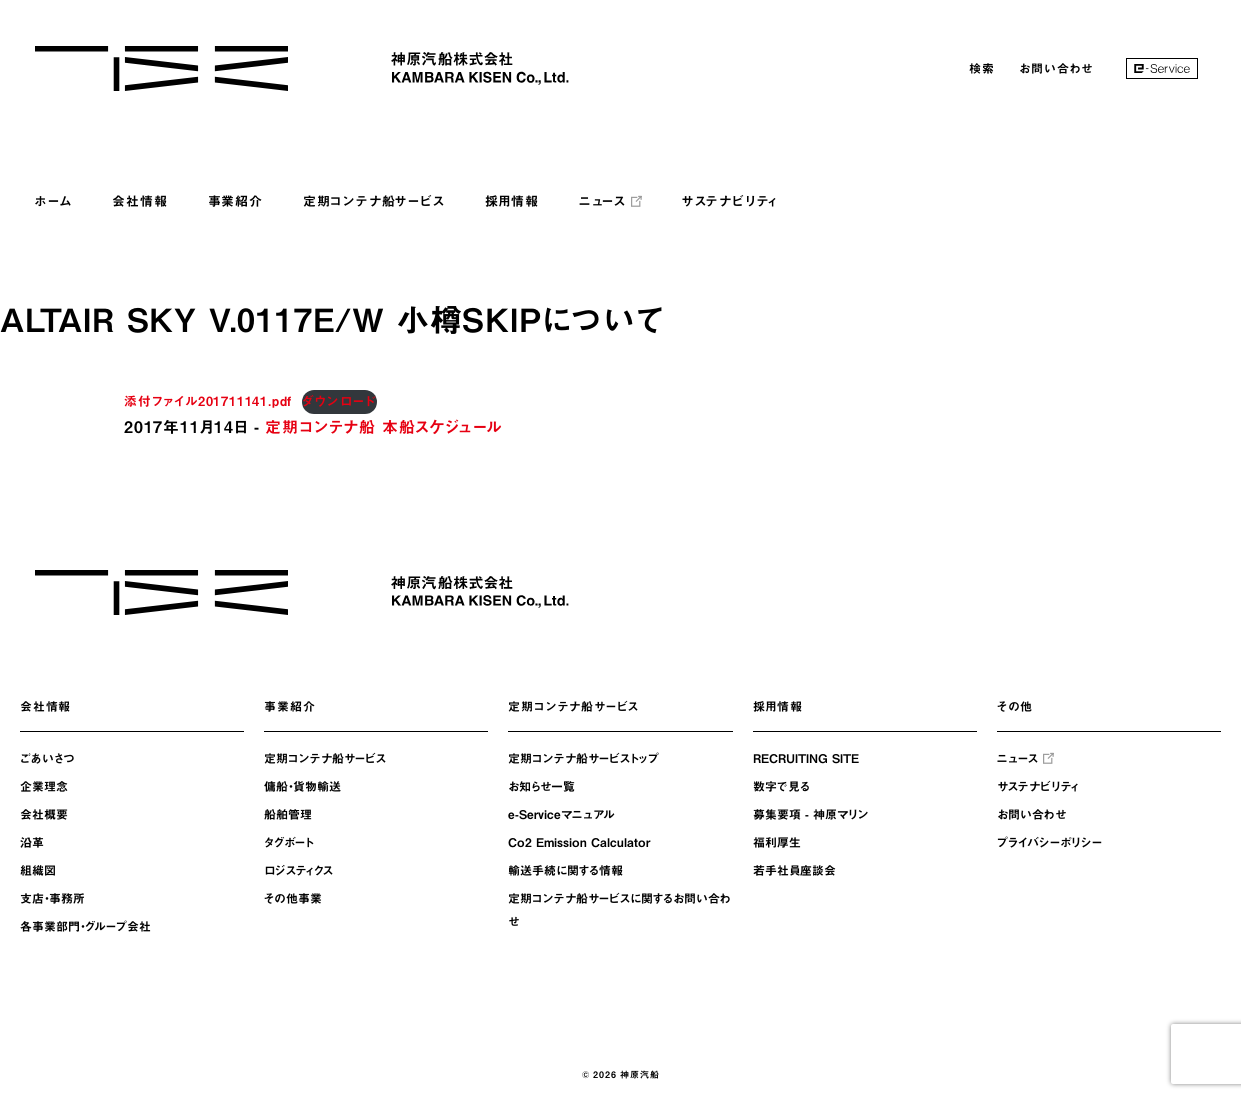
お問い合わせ (1056, 68)
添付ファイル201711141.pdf (208, 401)
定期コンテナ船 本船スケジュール (383, 427)
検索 (982, 68)
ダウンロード (339, 401)
